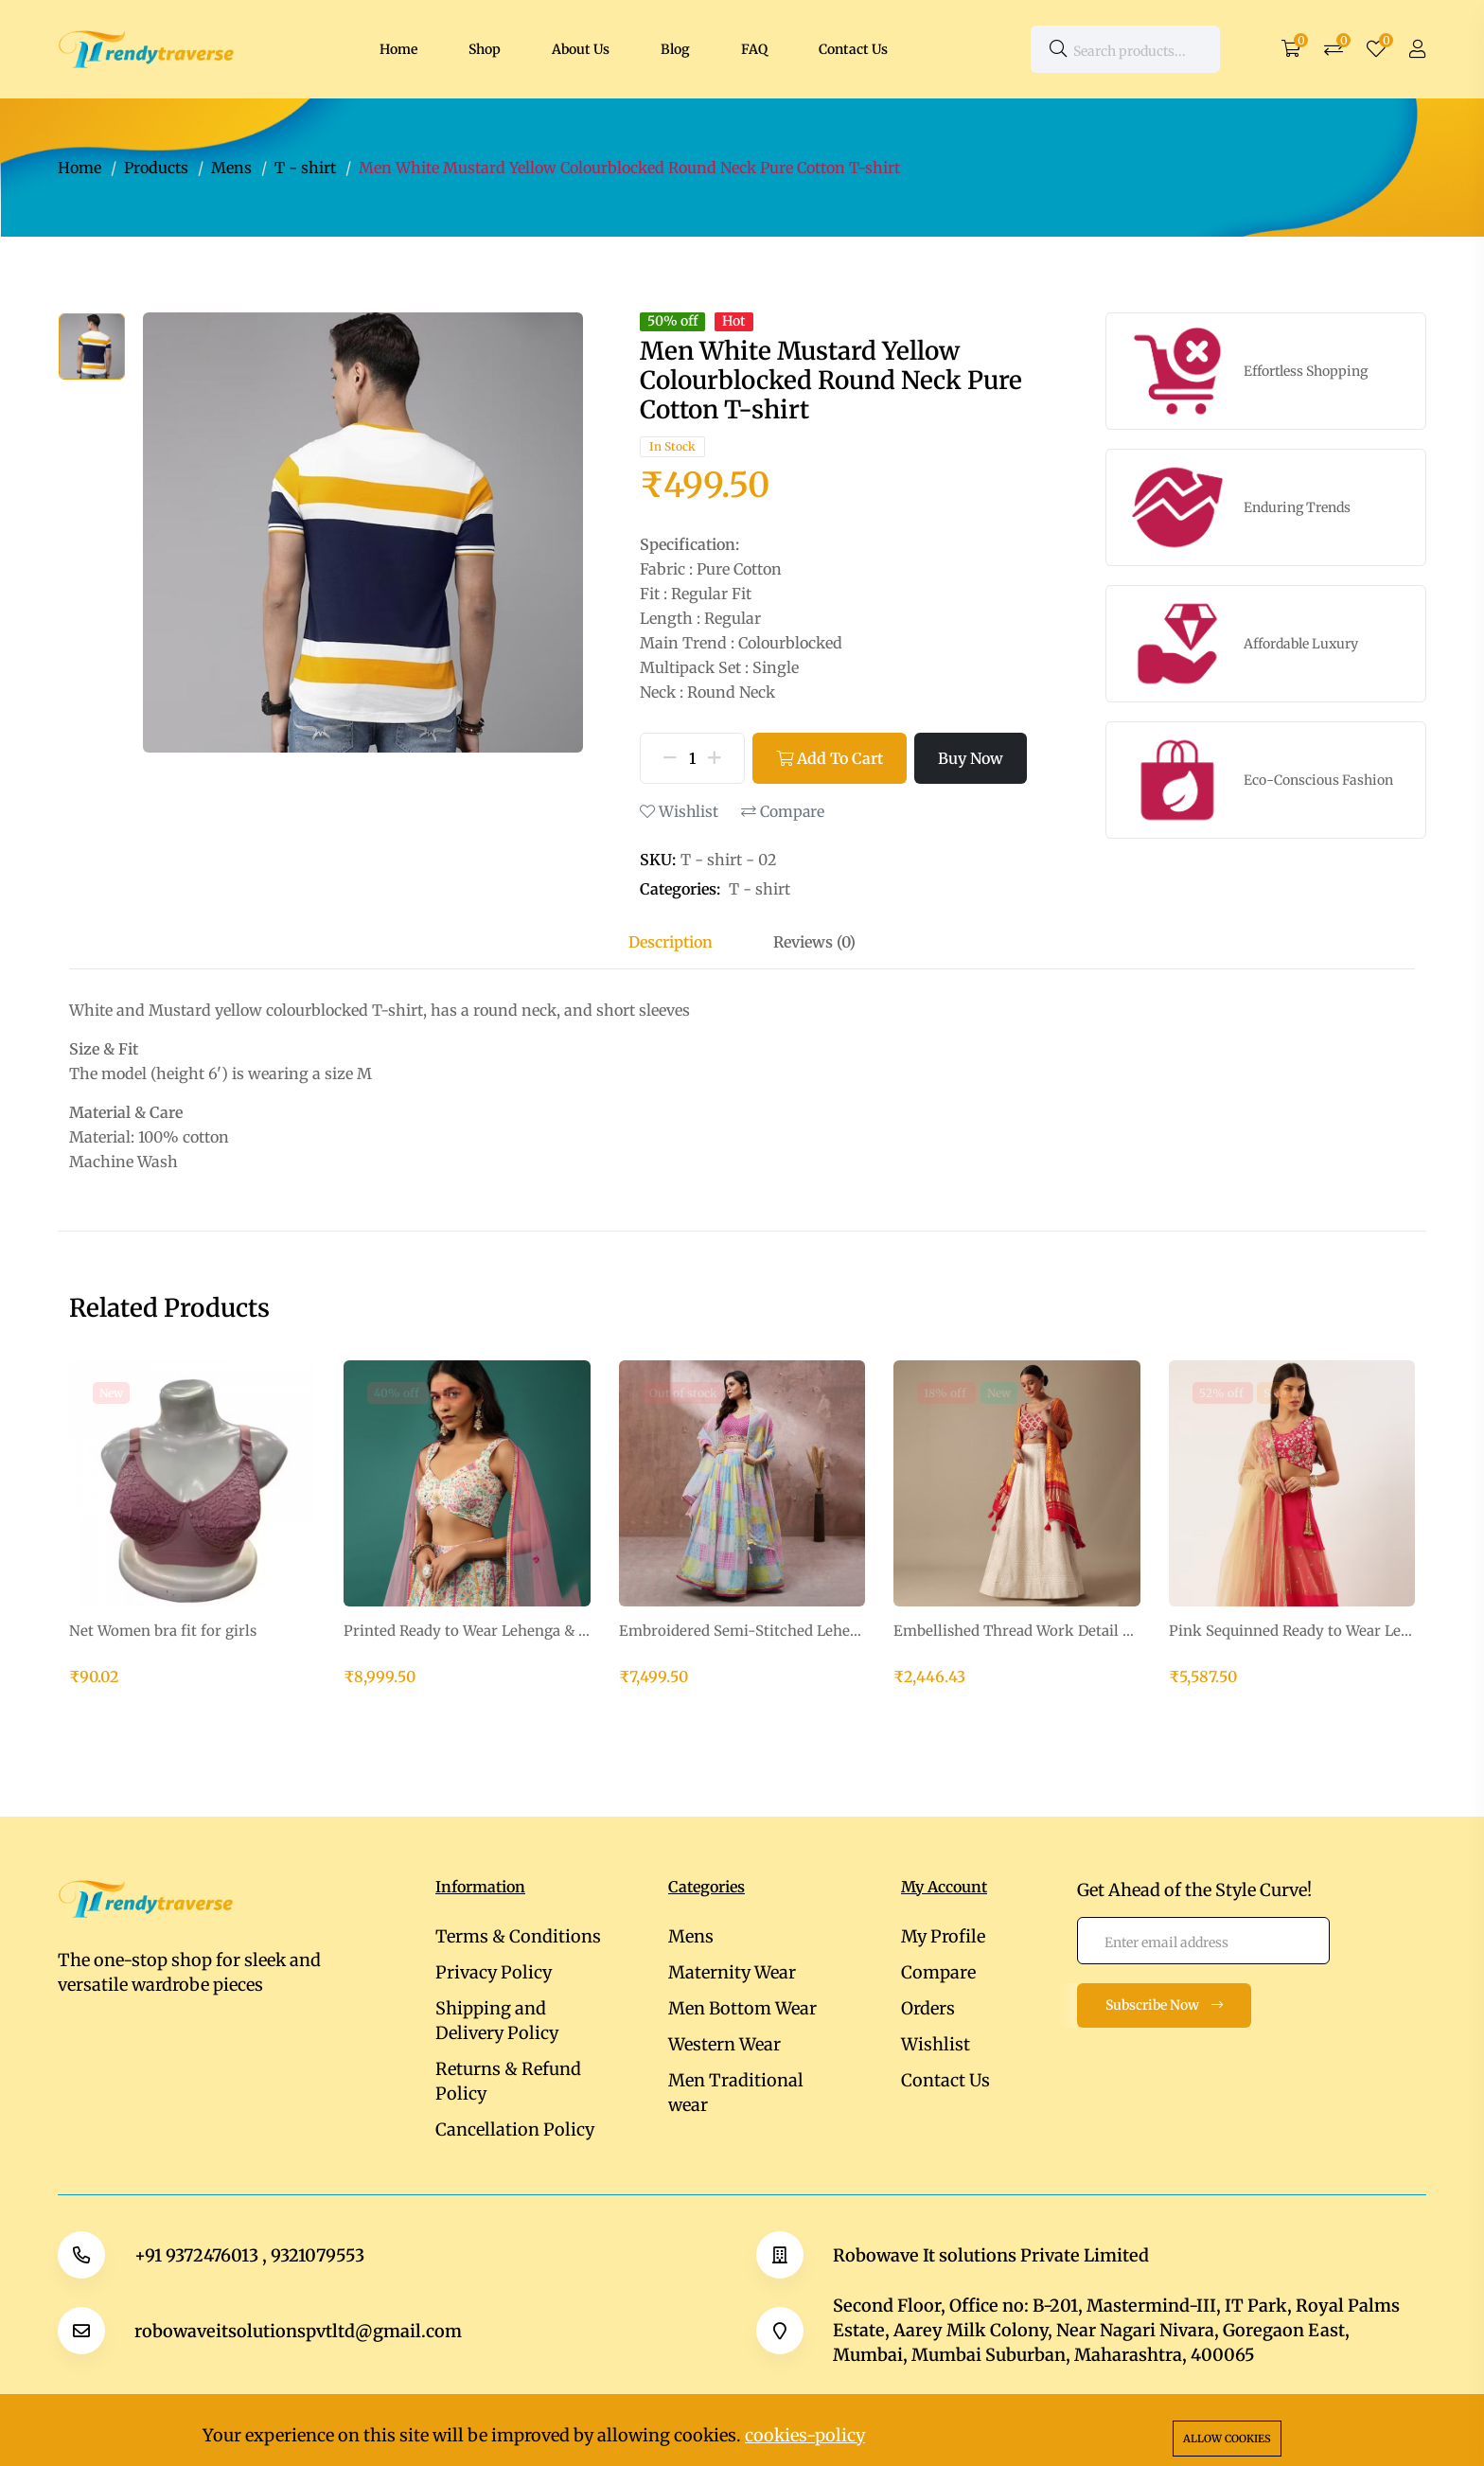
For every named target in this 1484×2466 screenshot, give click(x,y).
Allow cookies (1227, 2438)
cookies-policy (805, 2435)
